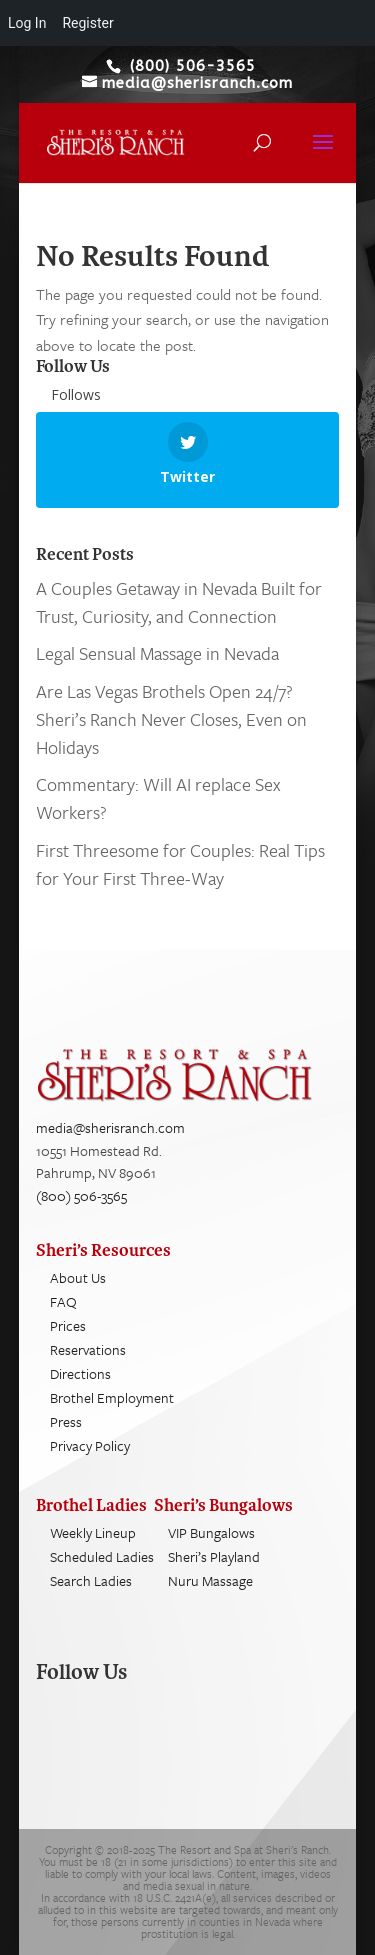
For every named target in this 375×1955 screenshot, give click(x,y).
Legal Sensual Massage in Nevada (157, 653)
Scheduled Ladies (102, 1556)
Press (66, 1421)
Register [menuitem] (87, 23)
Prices (68, 1325)
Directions (80, 1373)
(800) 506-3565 (81, 1195)
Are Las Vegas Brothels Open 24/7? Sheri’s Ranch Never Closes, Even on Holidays (171, 719)
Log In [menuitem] (27, 23)
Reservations (88, 1349)
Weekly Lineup (93, 1532)
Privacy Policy (90, 1445)
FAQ (63, 1301)
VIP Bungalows (211, 1532)
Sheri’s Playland (214, 1556)
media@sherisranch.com (110, 1127)
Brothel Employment (112, 1397)
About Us (78, 1277)
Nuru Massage (210, 1580)
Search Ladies (91, 1580)
